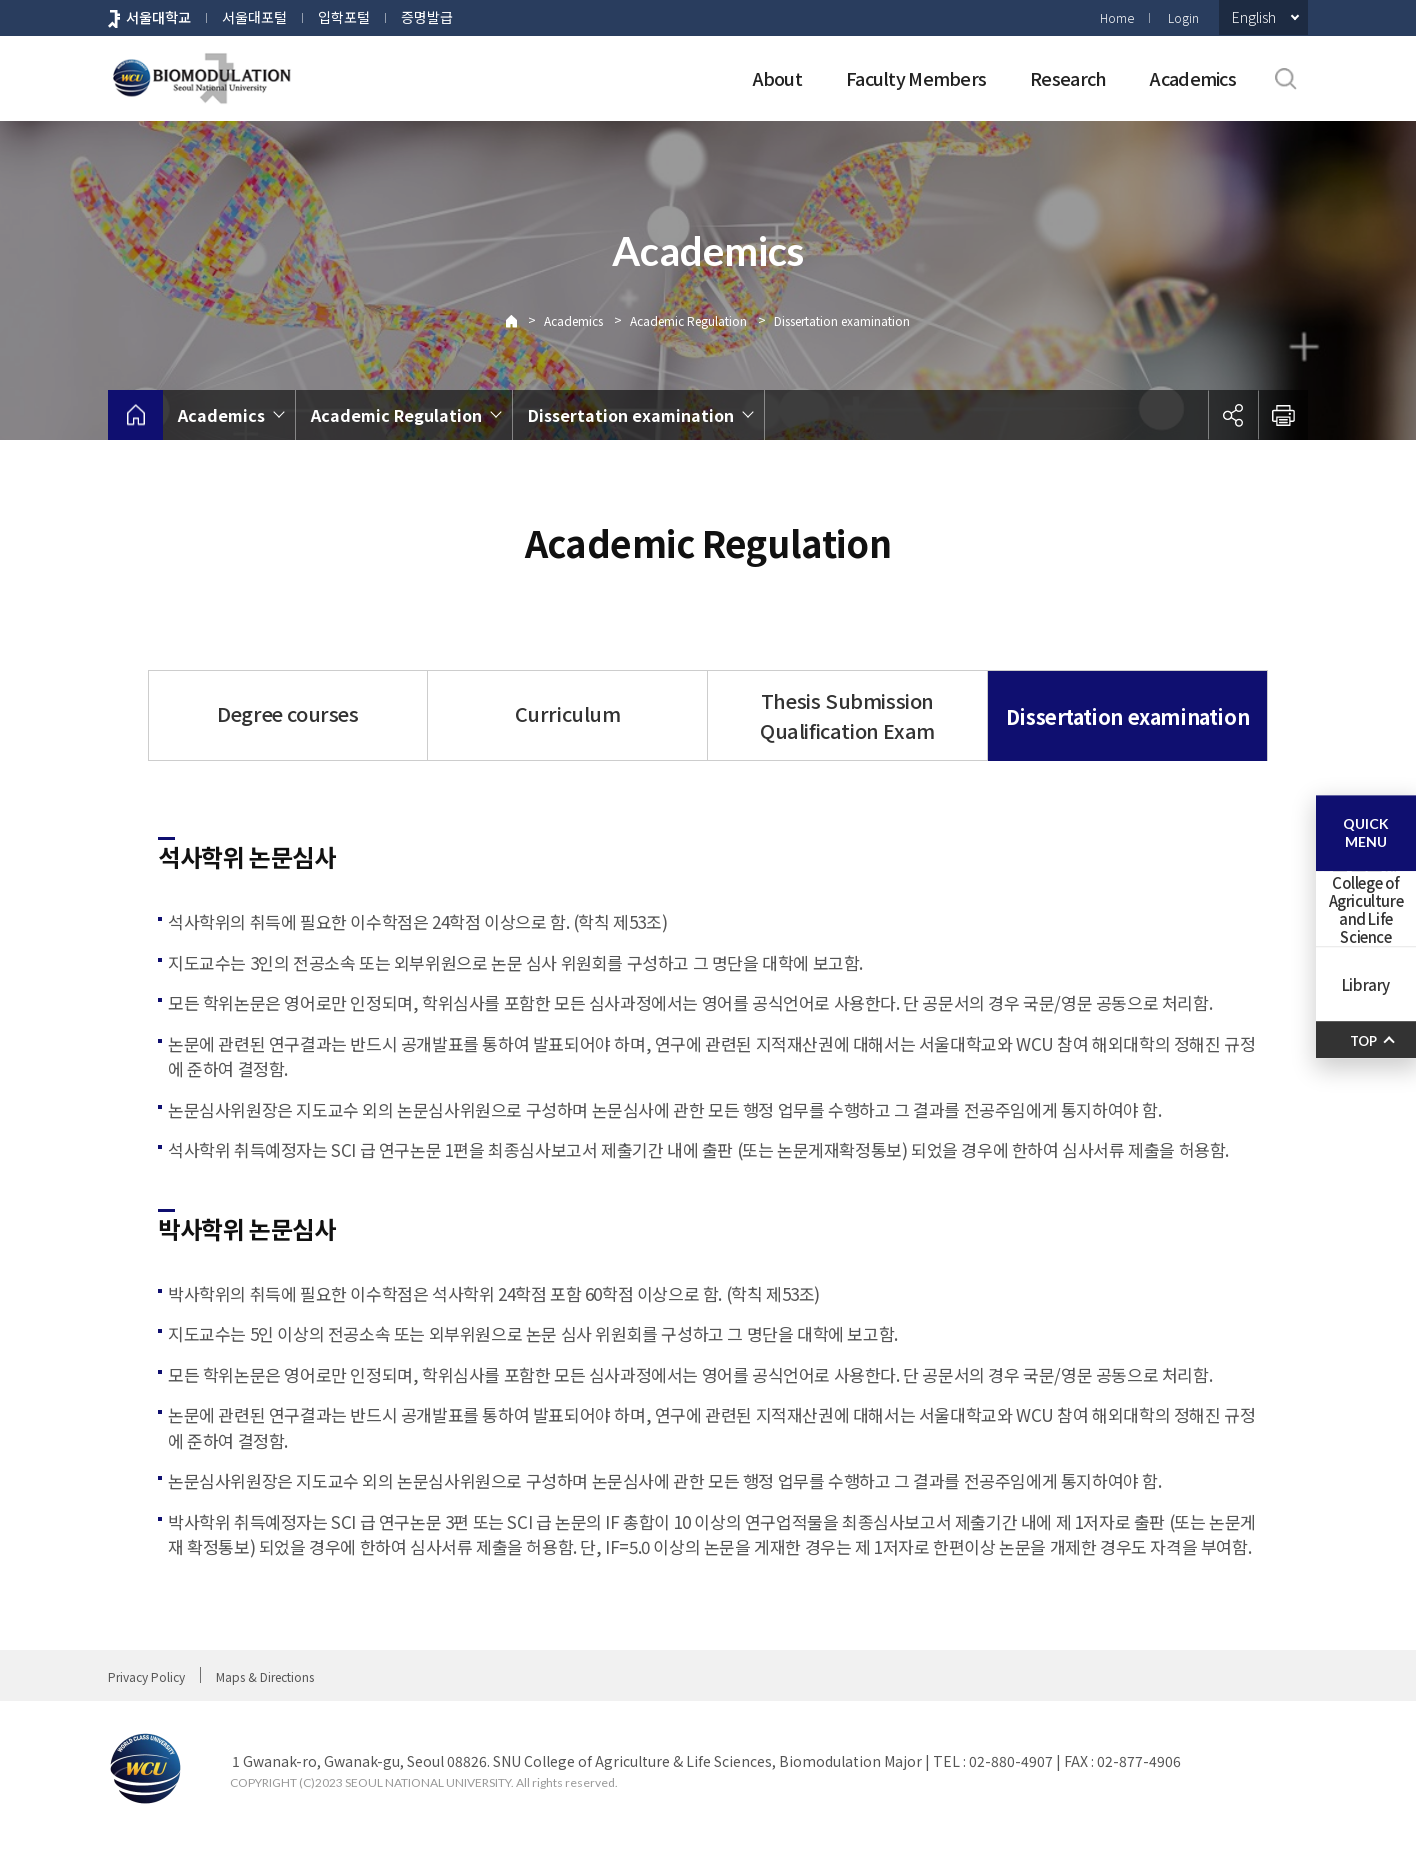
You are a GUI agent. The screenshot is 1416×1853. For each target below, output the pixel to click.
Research (1068, 78)
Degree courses (287, 713)
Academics (1193, 78)
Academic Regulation (688, 320)
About (777, 78)
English (1254, 17)
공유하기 (1233, 415)
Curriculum (568, 713)
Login (1183, 17)
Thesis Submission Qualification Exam (847, 715)
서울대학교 (158, 17)
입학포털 (344, 17)
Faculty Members (916, 78)
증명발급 (427, 17)
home (135, 415)
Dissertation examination (842, 320)
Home (1117, 17)
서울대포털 (254, 17)
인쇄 (1283, 415)
